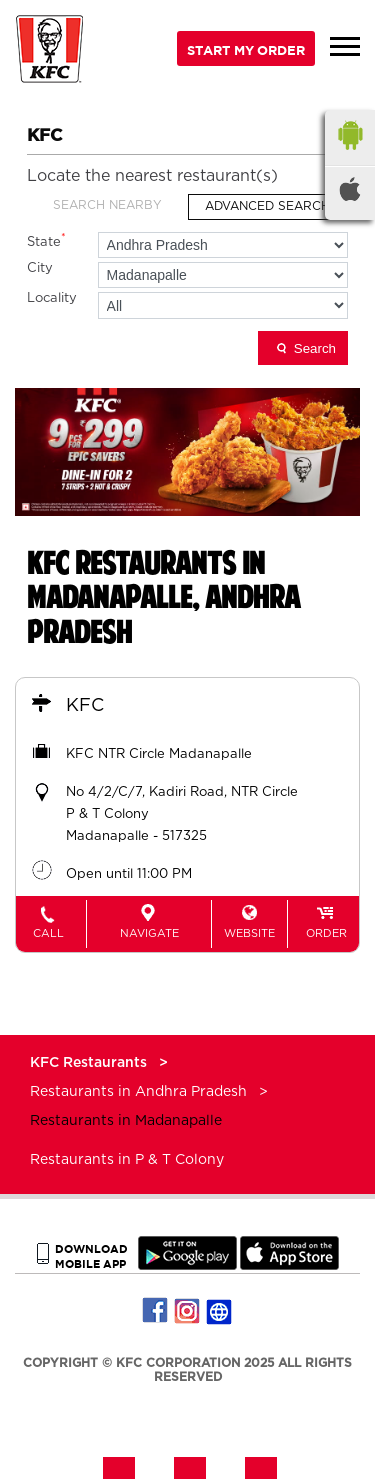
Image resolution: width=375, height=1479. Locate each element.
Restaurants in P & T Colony (127, 1160)
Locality (52, 298)
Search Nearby (107, 205)
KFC (85, 706)
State (46, 240)
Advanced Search (267, 206)
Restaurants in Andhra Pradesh (138, 1092)
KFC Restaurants (90, 1063)
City (40, 268)
